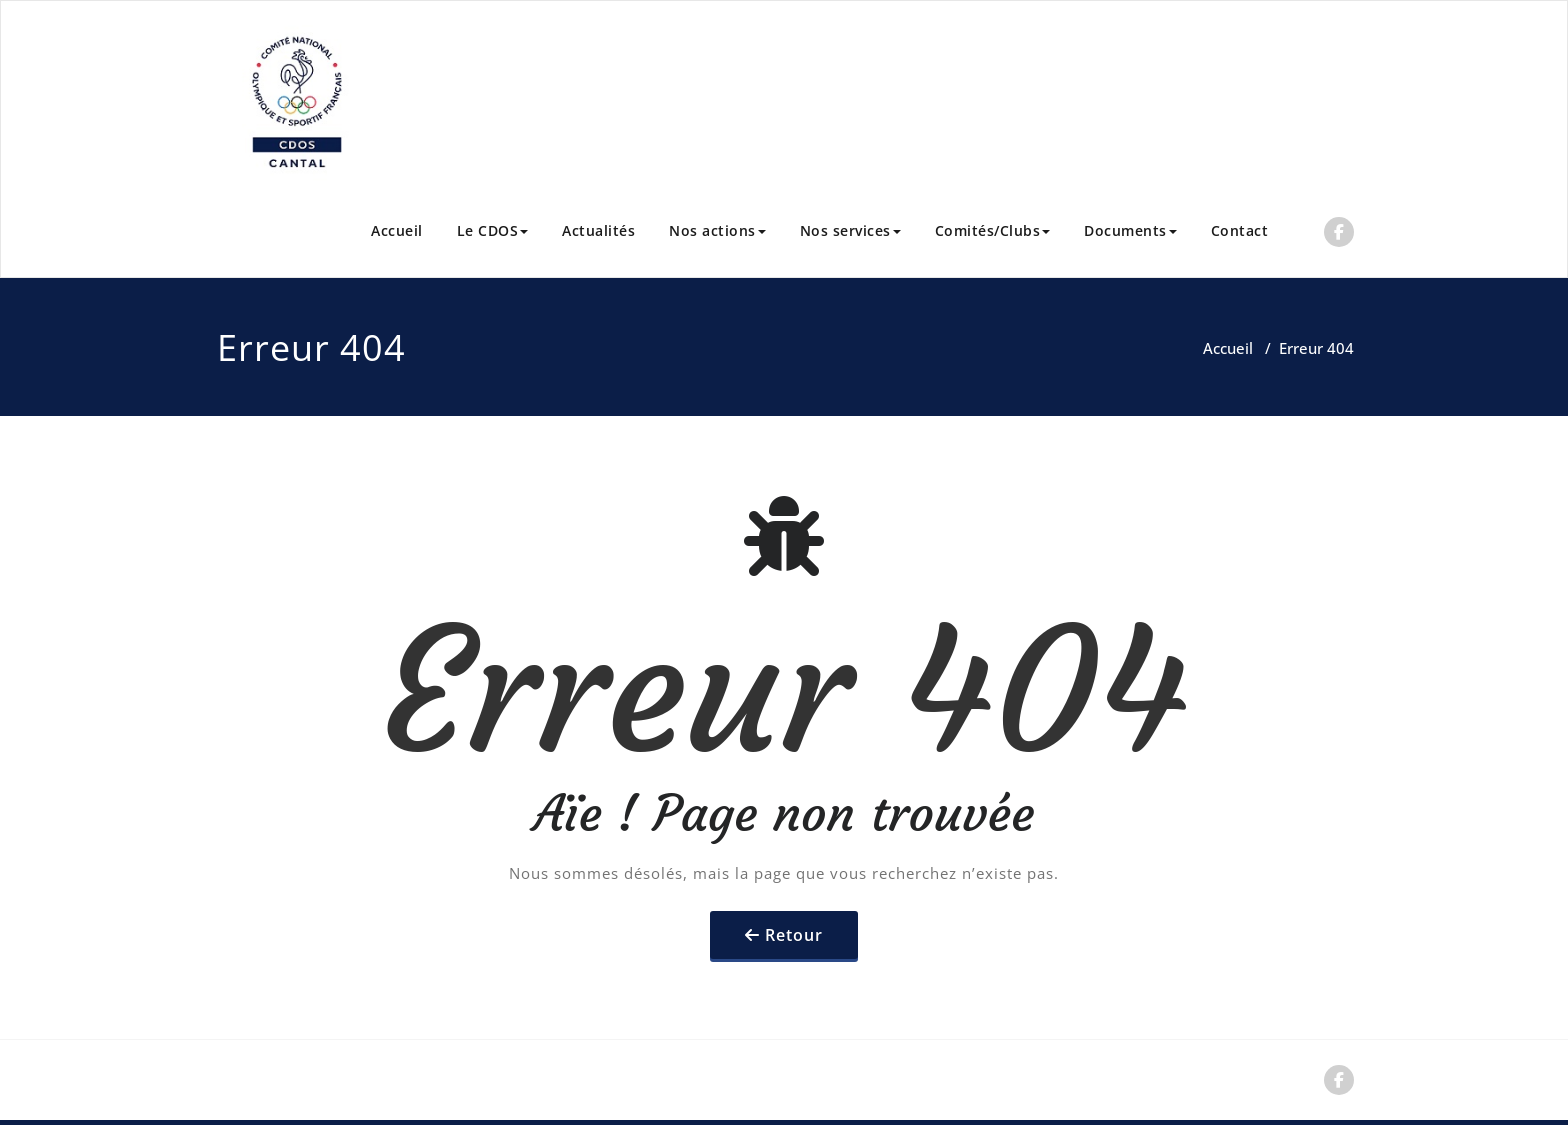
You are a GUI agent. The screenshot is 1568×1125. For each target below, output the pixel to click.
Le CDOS (493, 230)
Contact (1240, 230)
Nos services (850, 230)
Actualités (598, 230)
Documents (1130, 230)
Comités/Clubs (993, 230)
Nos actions (717, 230)
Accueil (397, 230)
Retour (794, 935)
